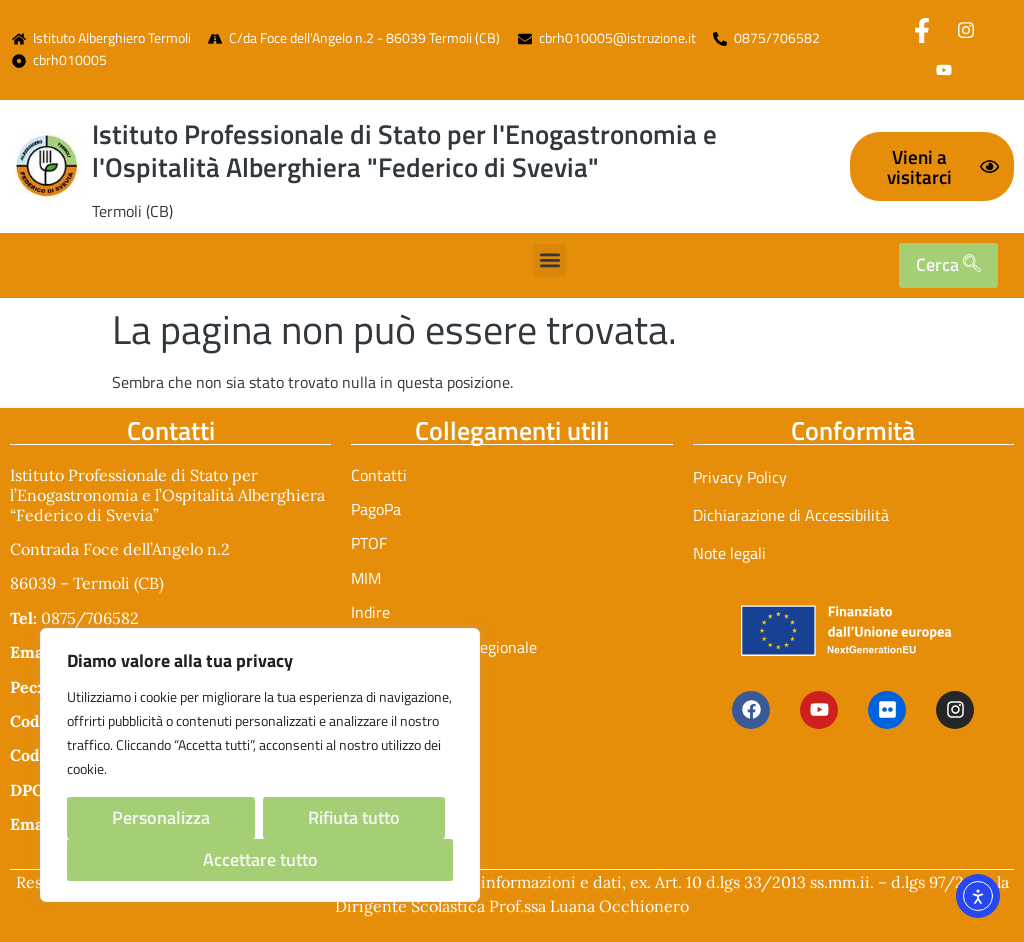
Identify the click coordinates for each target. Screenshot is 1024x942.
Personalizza (161, 817)
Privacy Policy (740, 477)
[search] (972, 265)
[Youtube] (944, 70)
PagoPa (376, 509)
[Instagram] (966, 30)
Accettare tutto (260, 859)
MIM (366, 578)
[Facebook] (922, 30)
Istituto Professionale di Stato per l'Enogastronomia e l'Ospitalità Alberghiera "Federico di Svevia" (404, 150)
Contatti (379, 475)
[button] (549, 260)
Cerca (948, 264)
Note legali (729, 553)
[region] (260, 765)
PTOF (369, 543)
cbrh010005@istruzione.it (617, 38)
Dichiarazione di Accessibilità (791, 515)
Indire (370, 612)
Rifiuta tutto (354, 817)
